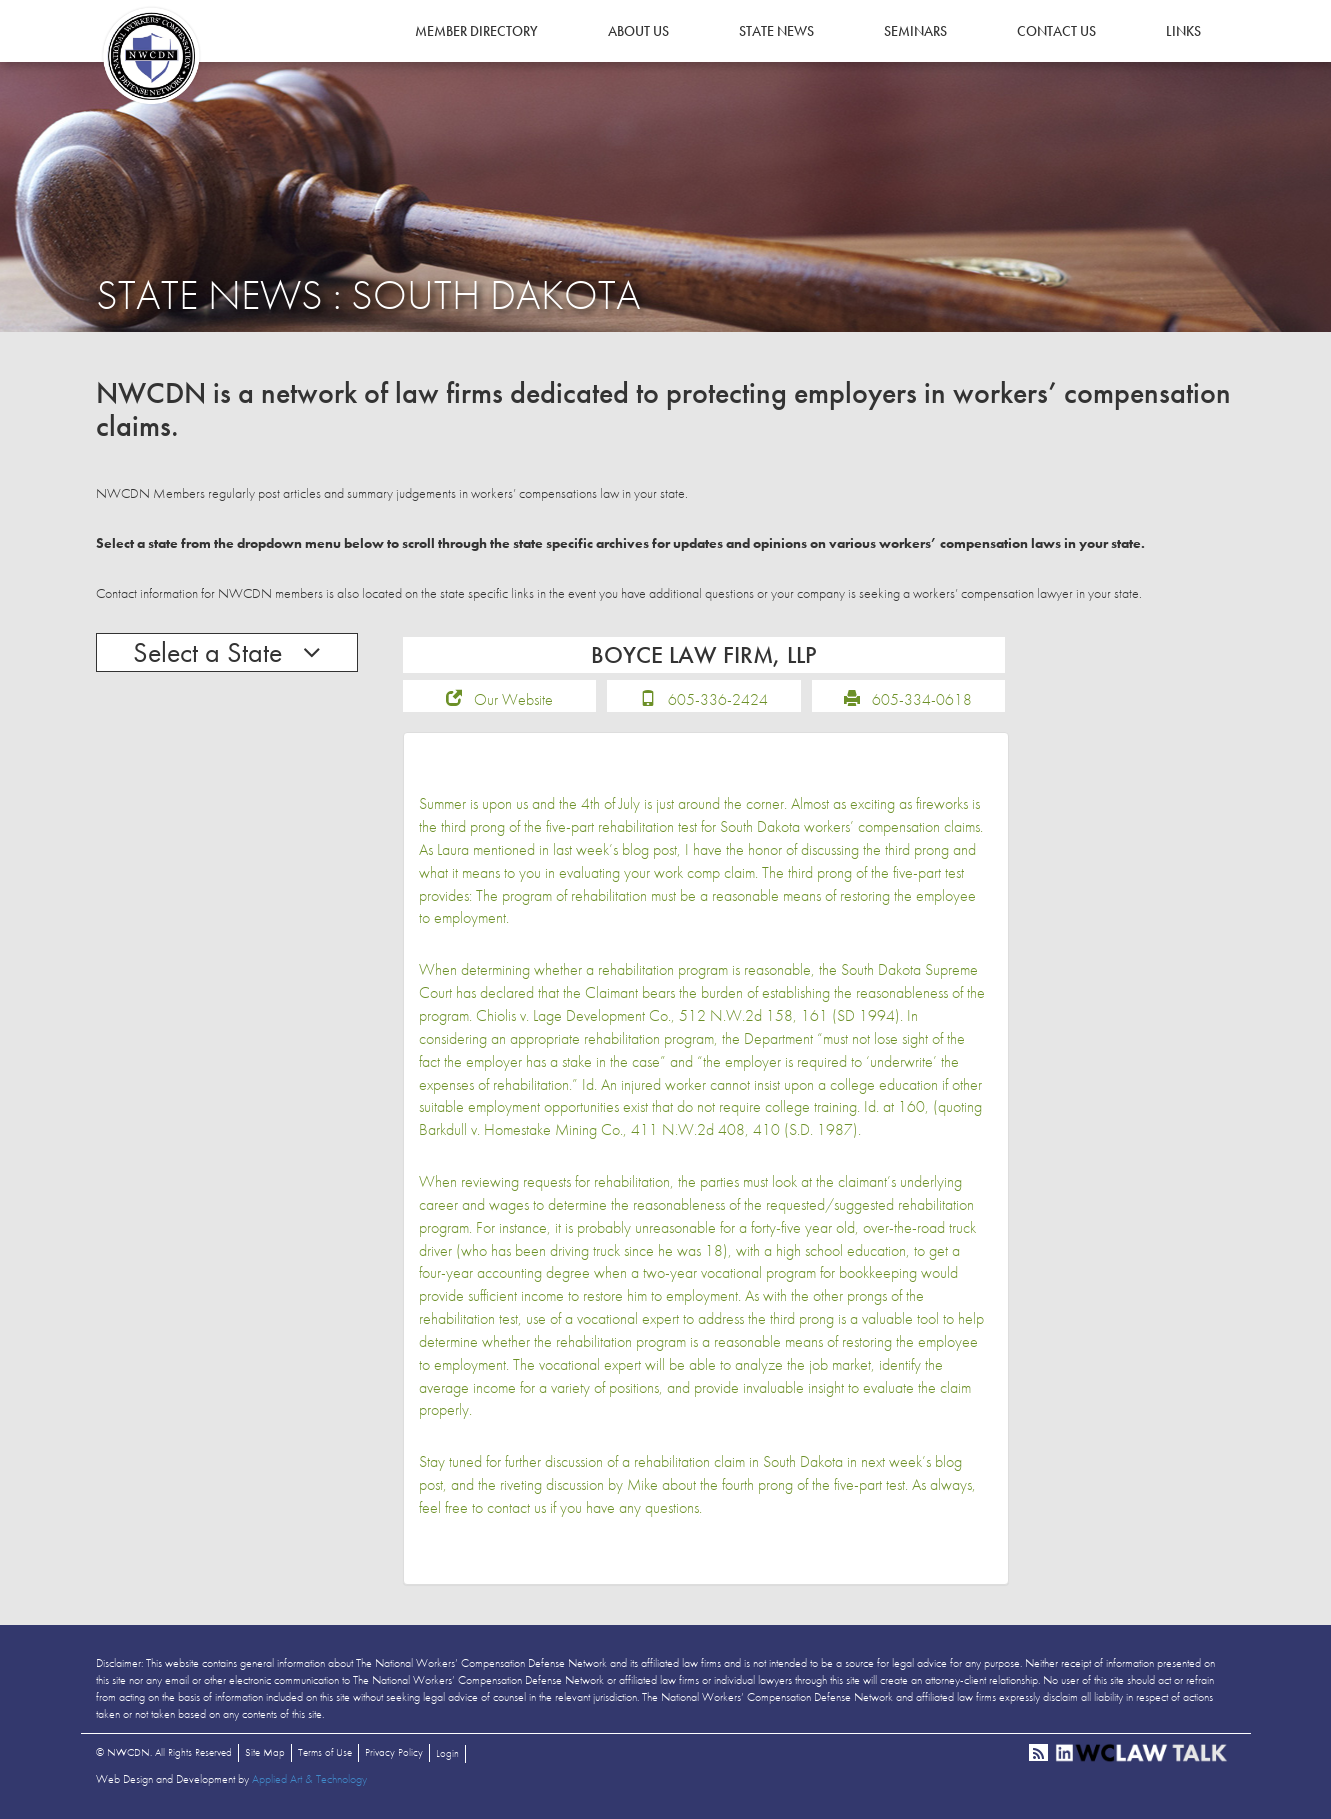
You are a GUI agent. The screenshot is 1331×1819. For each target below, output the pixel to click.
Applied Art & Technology (309, 1779)
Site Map (265, 1752)
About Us (638, 31)
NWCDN (151, 56)
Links (1183, 31)
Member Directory (476, 31)
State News (776, 31)
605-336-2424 (718, 699)
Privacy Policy (394, 1752)
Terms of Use (325, 1752)
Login (447, 1753)
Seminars (915, 31)
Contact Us (1056, 31)
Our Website (513, 699)
